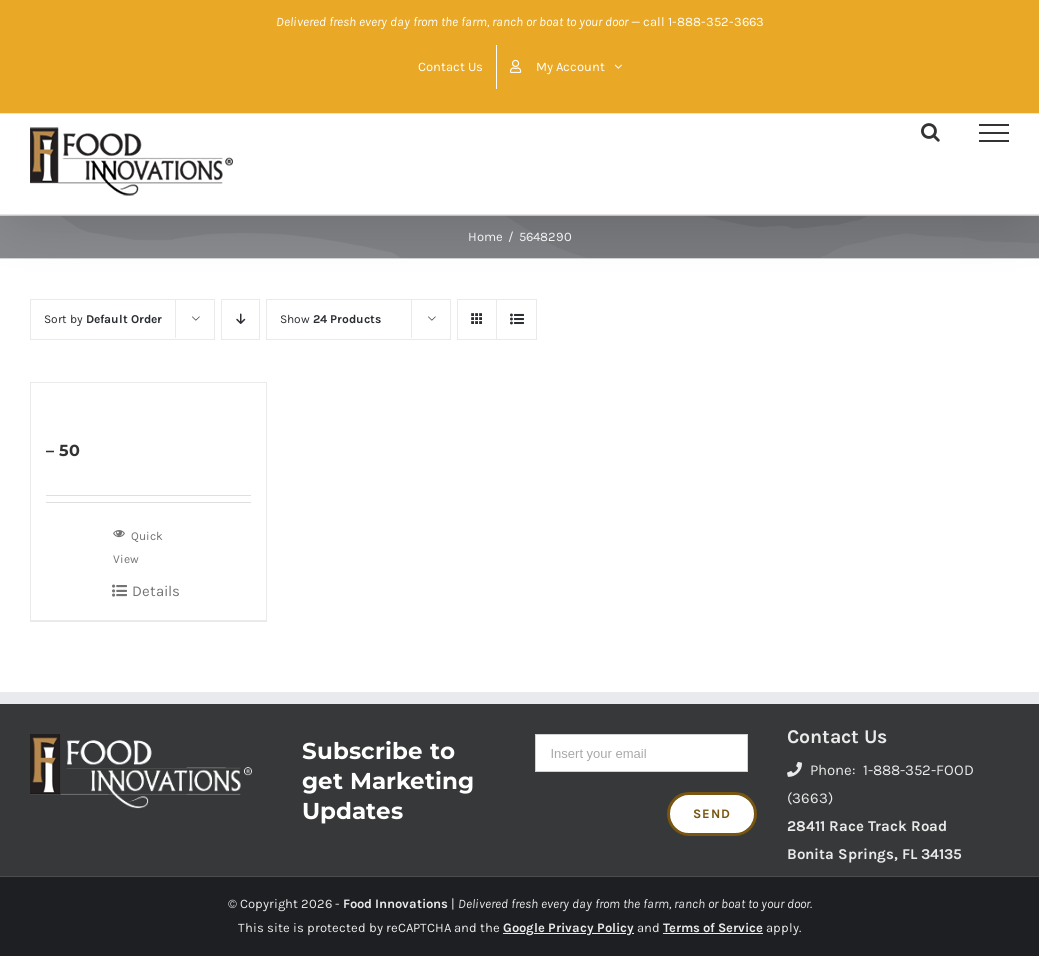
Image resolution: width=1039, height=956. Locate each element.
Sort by (103, 319)
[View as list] (516, 319)
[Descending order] (240, 319)
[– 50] (148, 399)
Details (156, 591)
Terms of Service (713, 927)
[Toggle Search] (930, 132)
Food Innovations (395, 903)
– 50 (63, 450)
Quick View (138, 545)
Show (330, 319)
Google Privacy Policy (568, 927)
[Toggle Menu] (994, 133)
